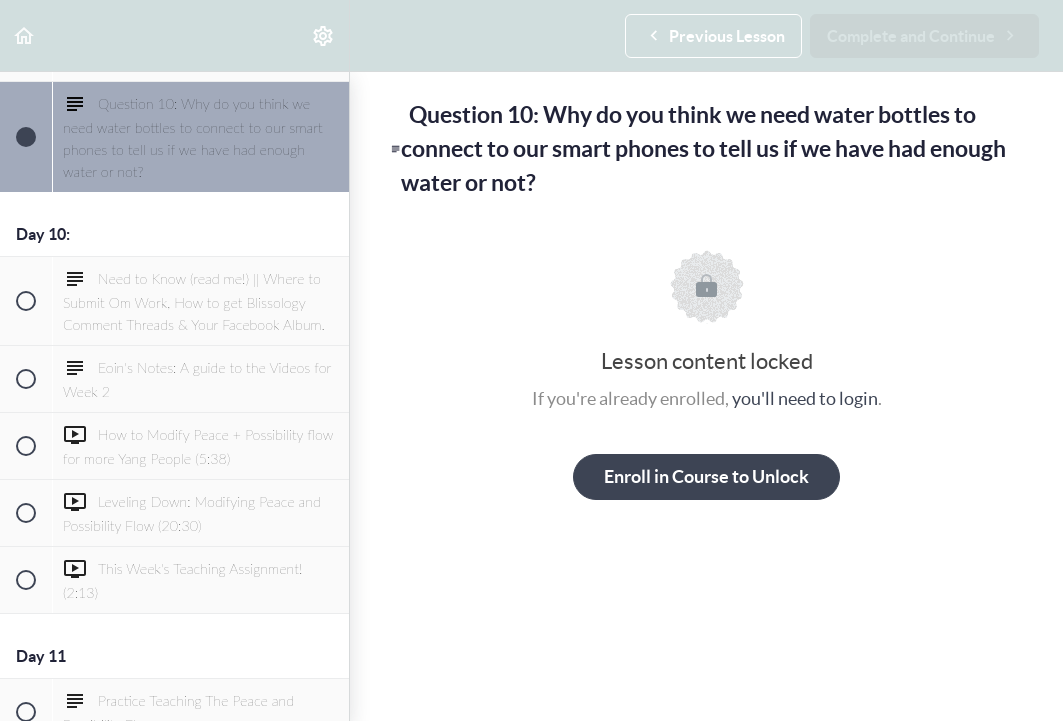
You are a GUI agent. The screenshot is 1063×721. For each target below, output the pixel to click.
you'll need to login (805, 398)
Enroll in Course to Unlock (706, 476)
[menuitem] (324, 35)
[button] (25, 35)
